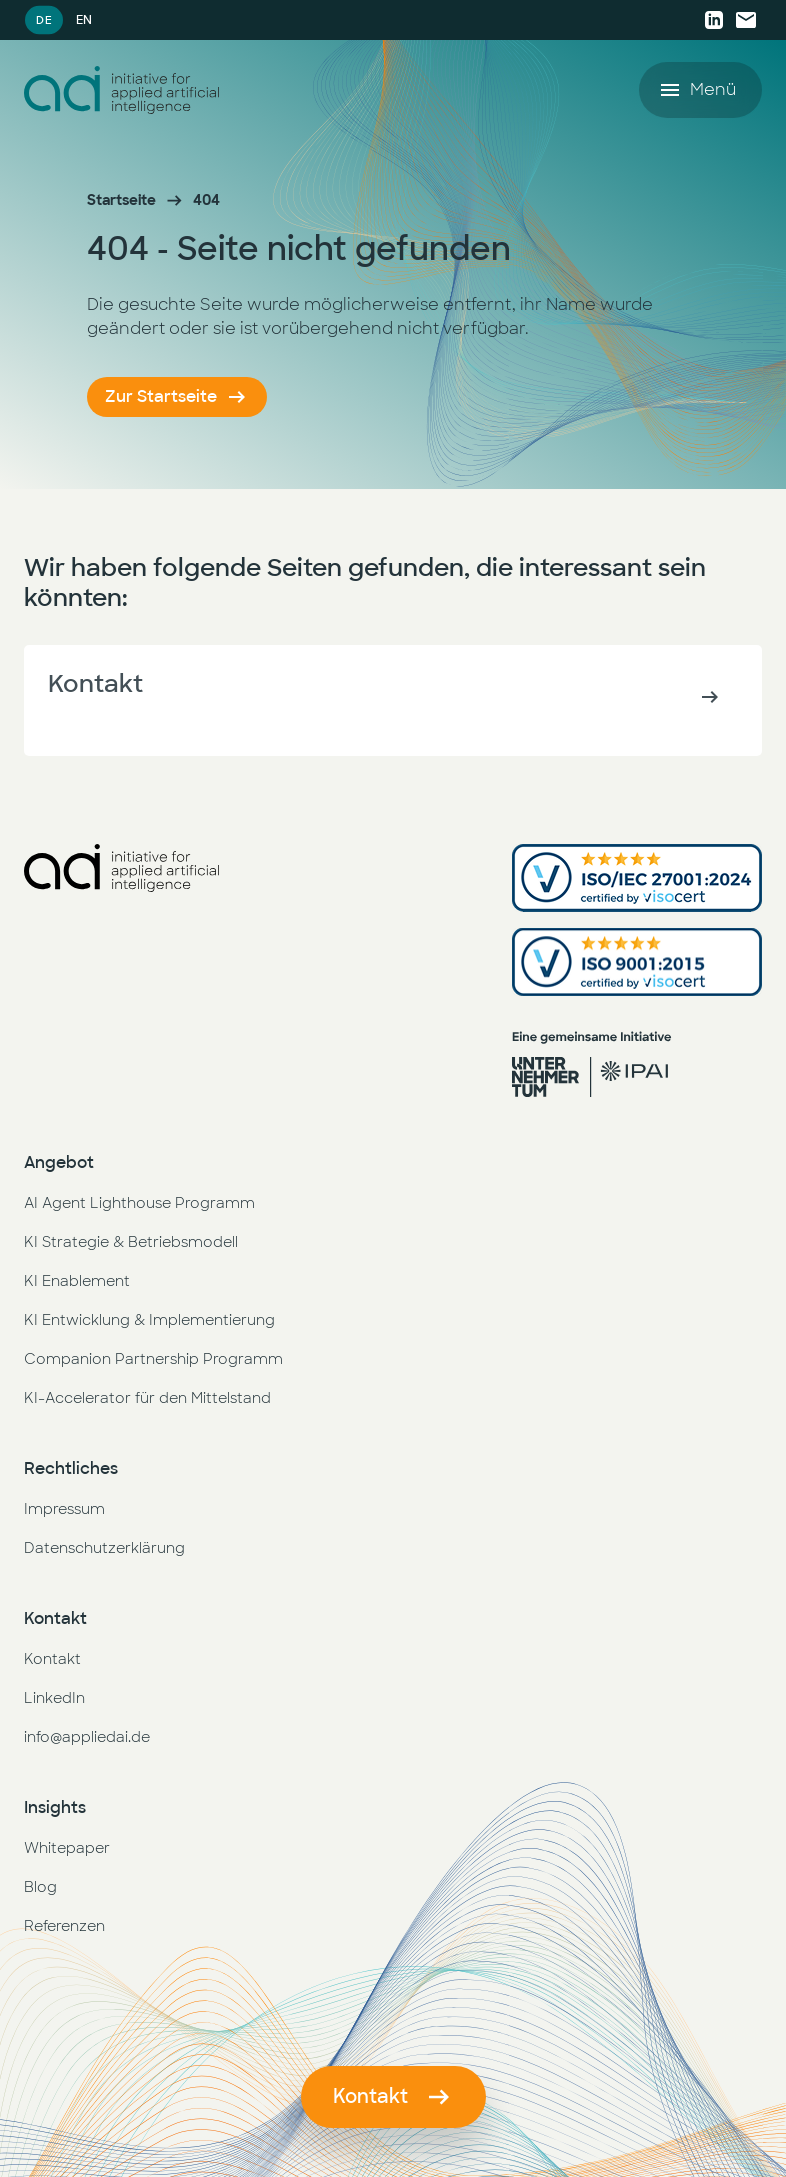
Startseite (121, 200)
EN (84, 20)
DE (43, 19)
